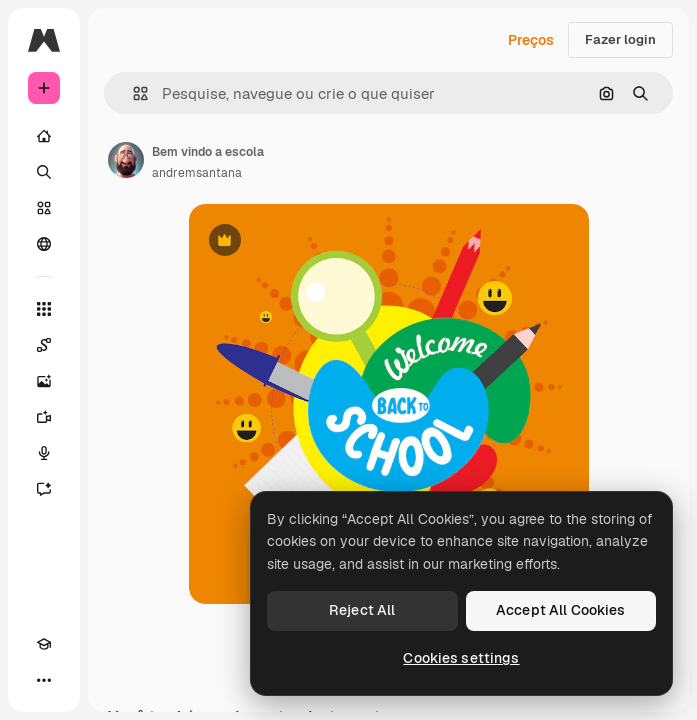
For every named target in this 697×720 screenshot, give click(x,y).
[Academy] (44, 644)
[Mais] (44, 680)
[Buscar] (44, 172)
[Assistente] (44, 489)
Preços (531, 40)
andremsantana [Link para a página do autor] (197, 173)
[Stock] (44, 208)
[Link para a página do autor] (126, 160)
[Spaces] (44, 345)
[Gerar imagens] (44, 381)
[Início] (44, 136)
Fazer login (620, 39)
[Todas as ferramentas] (44, 309)
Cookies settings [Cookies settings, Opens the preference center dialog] (461, 658)
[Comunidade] (44, 244)
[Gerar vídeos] (44, 417)
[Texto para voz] (44, 453)
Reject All (362, 610)
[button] (132, 93)
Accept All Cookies (561, 610)
